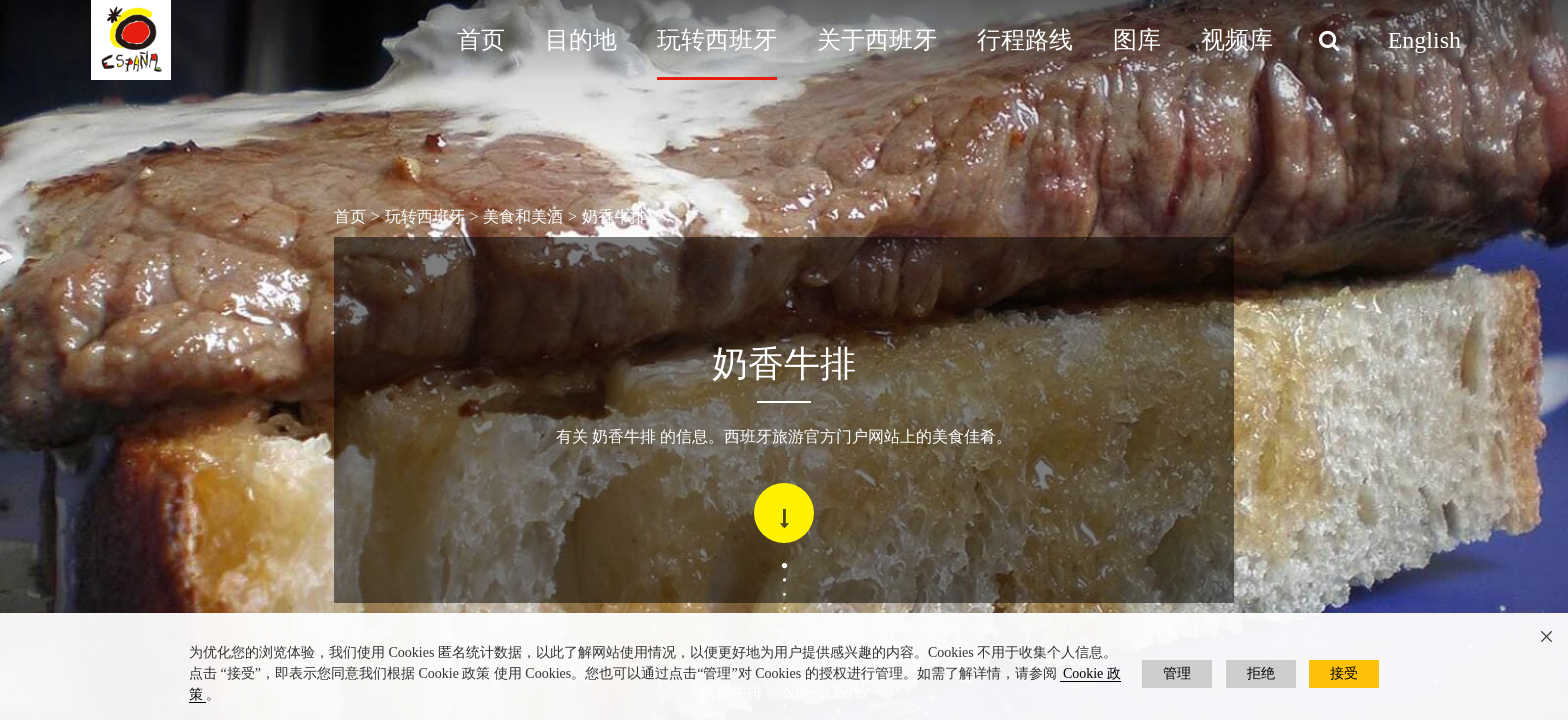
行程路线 (1025, 40)
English (1424, 40)
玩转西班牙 (717, 40)
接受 (1344, 673)
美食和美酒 (523, 216)
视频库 (1237, 40)
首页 (481, 40)
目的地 (581, 40)
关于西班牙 (877, 40)
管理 (1177, 673)
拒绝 (1261, 673)
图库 (1137, 40)
